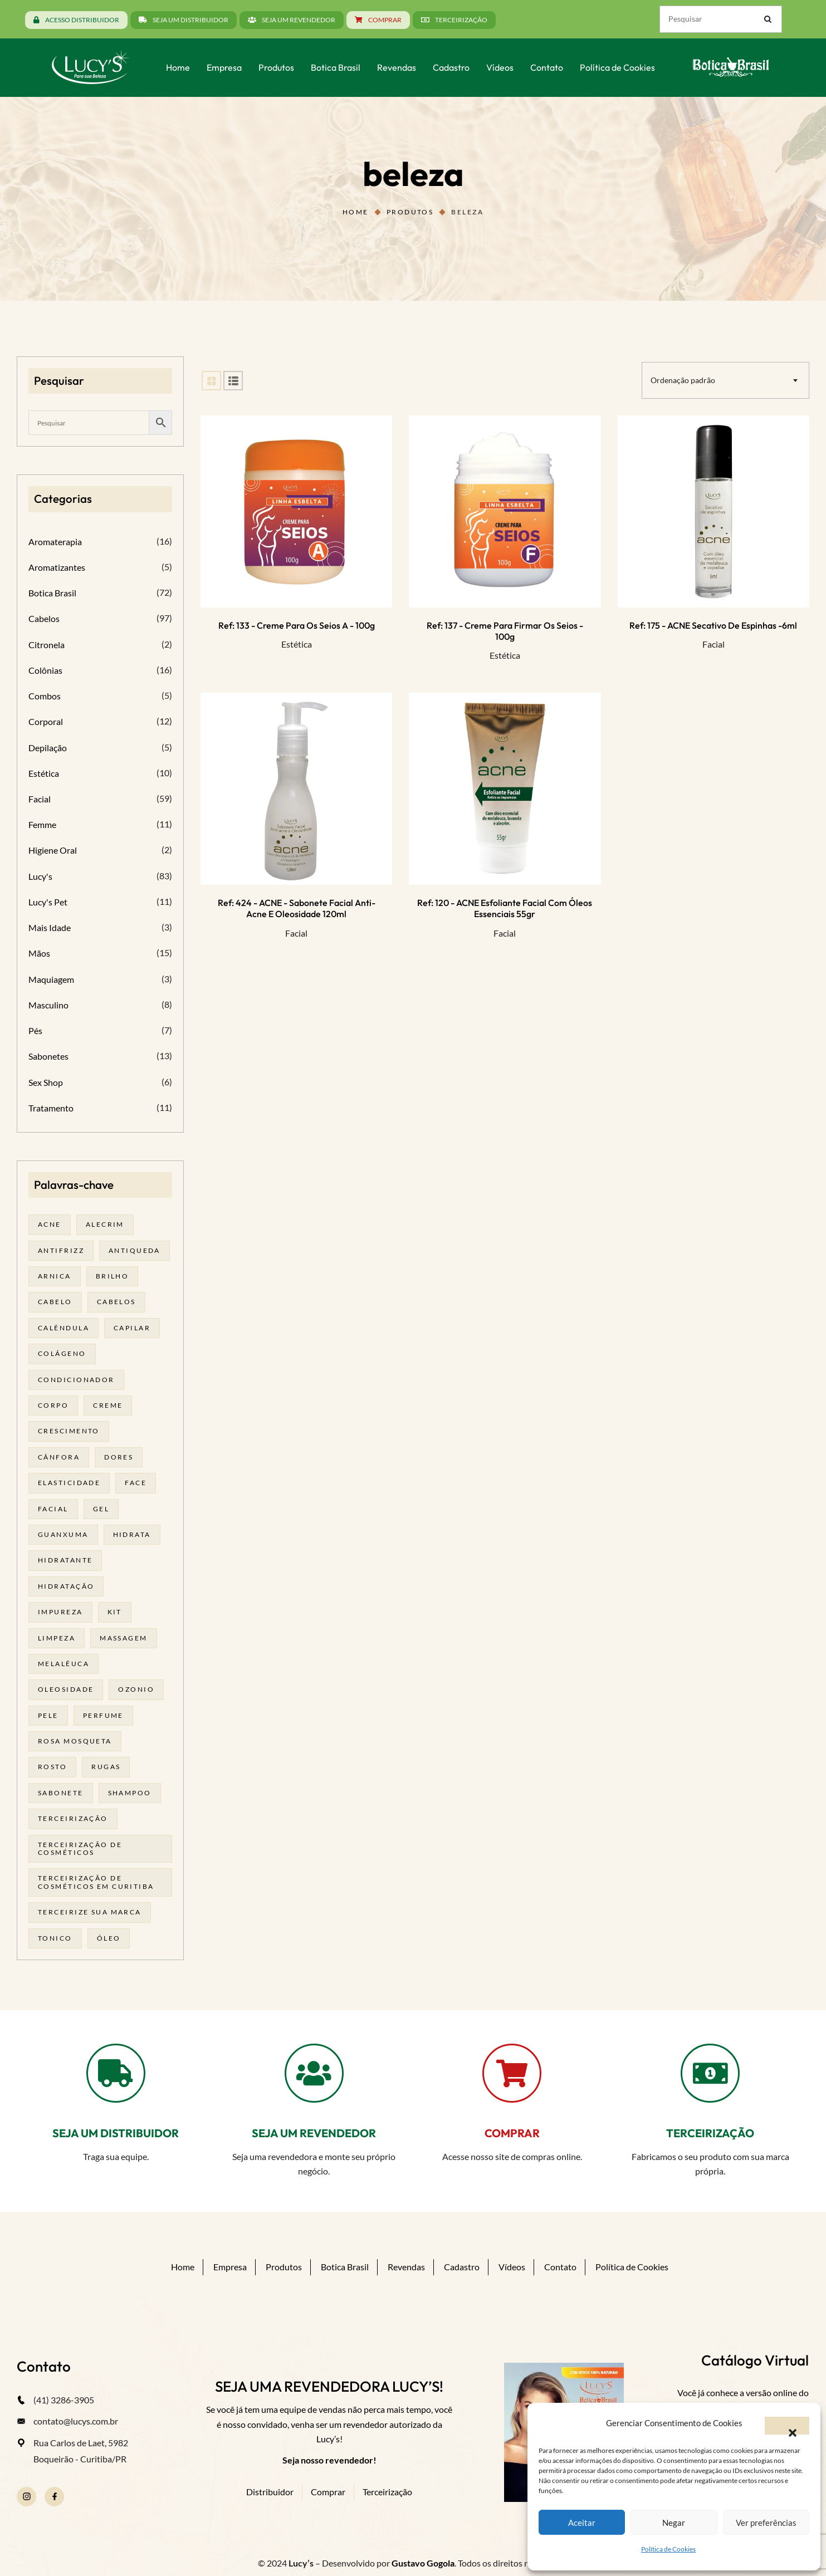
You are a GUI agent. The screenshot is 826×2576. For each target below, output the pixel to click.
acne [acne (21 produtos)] (49, 1224)
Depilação (47, 747)
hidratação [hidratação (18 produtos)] (66, 1586)
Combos (44, 695)
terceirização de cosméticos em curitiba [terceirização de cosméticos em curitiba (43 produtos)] (96, 1882)
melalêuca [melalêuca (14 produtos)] (63, 1663)
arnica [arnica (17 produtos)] (54, 1276)
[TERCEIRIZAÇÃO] (710, 2073)
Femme (42, 824)
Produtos (410, 212)
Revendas (406, 2266)
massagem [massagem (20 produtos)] (124, 1638)
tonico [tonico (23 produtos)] (55, 1938)
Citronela (46, 644)
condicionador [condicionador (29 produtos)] (76, 1379)
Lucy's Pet (47, 902)
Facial (713, 644)
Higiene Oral (52, 850)
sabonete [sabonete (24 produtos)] (61, 1793)
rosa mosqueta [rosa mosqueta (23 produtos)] (75, 1741)
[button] (787, 2426)
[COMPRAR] (511, 2073)
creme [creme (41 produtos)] (108, 1405)
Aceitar (581, 2523)
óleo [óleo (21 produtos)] (109, 1938)
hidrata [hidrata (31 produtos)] (132, 1534)
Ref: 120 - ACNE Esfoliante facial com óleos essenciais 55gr (504, 908)
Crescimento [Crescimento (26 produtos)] (69, 1431)
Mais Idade (49, 927)
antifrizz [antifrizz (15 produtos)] (61, 1250)
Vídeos (511, 2266)
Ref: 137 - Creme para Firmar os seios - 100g (505, 631)
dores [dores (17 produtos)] (118, 1457)
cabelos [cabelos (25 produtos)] (116, 1301)
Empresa (230, 2266)
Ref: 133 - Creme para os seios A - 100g (296, 625)
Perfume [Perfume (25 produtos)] (103, 1715)
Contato (560, 2266)
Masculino (48, 1005)
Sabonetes (48, 1056)
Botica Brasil (52, 592)
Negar (673, 2523)
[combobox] (725, 380)
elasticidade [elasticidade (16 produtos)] (69, 1482)
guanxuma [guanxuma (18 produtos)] (63, 1534)
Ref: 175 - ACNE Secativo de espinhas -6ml (713, 625)
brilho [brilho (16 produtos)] (112, 1276)
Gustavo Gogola (423, 2563)
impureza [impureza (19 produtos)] (60, 1612)
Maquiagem (51, 979)
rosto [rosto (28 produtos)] (52, 1766)
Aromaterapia (55, 541)
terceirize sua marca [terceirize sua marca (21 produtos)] (89, 1912)
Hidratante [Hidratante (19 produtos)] (65, 1560)
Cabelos (44, 618)
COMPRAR (512, 2133)
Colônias (45, 670)
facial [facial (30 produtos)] (53, 1509)
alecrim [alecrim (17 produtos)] (105, 1224)
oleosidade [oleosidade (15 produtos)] (66, 1689)
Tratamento (51, 1108)
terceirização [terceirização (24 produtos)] (73, 1818)
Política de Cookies (668, 2549)
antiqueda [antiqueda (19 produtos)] (134, 1250)
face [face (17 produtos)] (135, 1482)
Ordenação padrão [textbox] (683, 380)
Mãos (39, 953)
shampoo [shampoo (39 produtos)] (129, 1793)
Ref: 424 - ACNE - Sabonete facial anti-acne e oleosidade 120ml (296, 908)
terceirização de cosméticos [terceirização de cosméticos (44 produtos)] (80, 1848)
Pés (35, 1030)
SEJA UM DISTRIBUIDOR (115, 2133)
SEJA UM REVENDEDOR (314, 2133)
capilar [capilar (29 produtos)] (132, 1328)
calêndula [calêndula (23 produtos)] (63, 1328)
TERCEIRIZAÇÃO (710, 2133)
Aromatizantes (56, 567)
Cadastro (462, 2266)
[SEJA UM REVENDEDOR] (314, 2073)
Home (356, 212)
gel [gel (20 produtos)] (101, 1509)
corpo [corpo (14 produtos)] (53, 1405)
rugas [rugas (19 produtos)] (105, 1766)
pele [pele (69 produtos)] (48, 1715)
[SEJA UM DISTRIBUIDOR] (115, 2073)
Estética (296, 644)
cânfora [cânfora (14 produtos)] (59, 1457)
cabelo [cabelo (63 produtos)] (55, 1301)
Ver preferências (766, 2523)
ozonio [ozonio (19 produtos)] (136, 1689)
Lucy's (40, 876)
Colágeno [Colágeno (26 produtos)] (62, 1353)
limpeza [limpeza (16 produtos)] (56, 1638)
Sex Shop (45, 1082)
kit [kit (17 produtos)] (114, 1612)
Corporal (45, 721)
